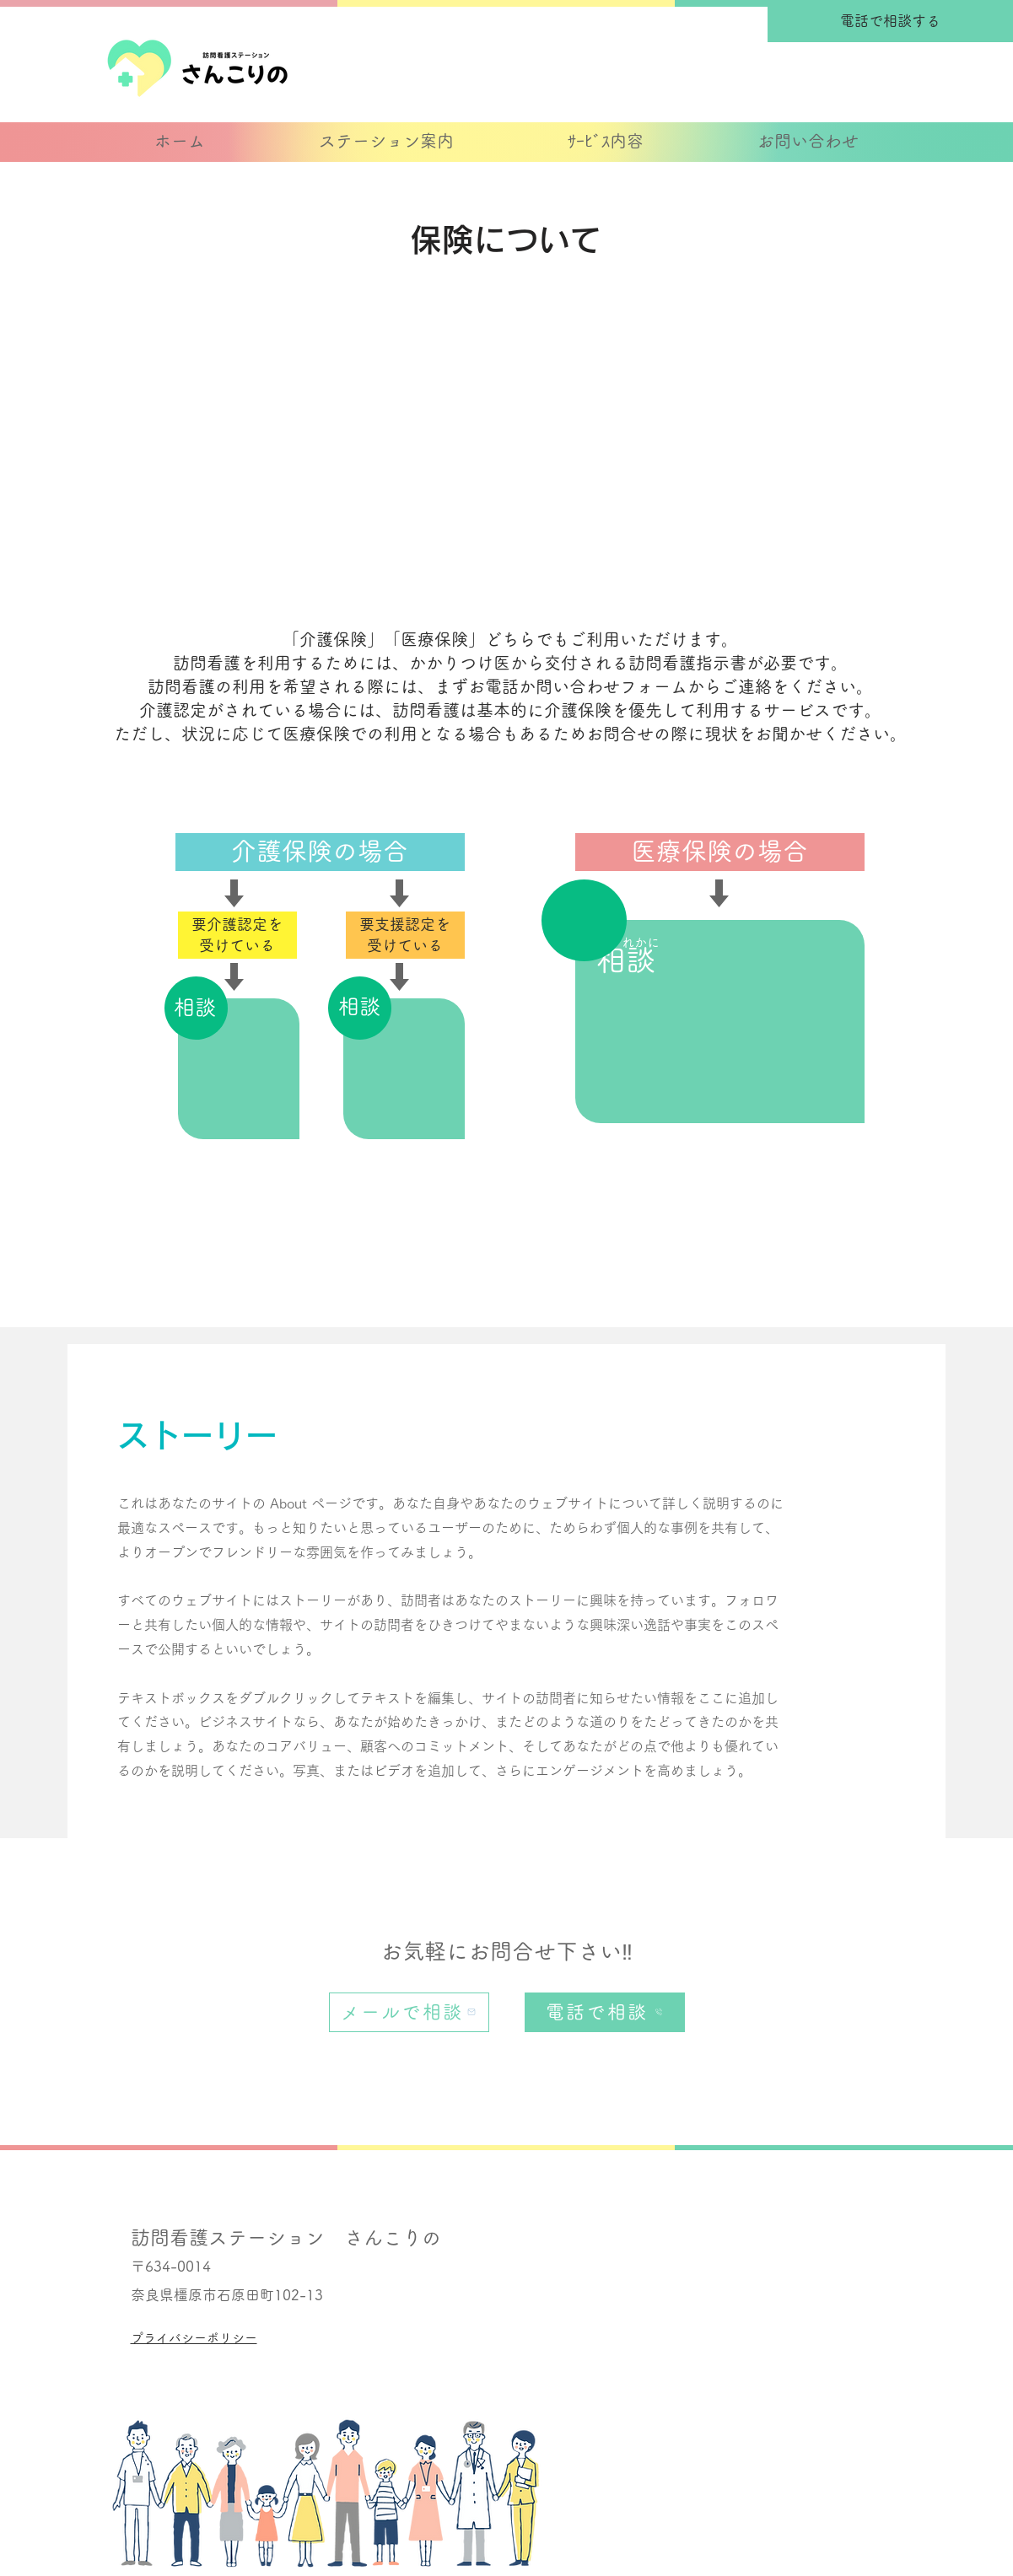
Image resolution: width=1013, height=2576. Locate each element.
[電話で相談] (605, 2012)
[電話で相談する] (890, 21)
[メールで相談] (409, 2012)
